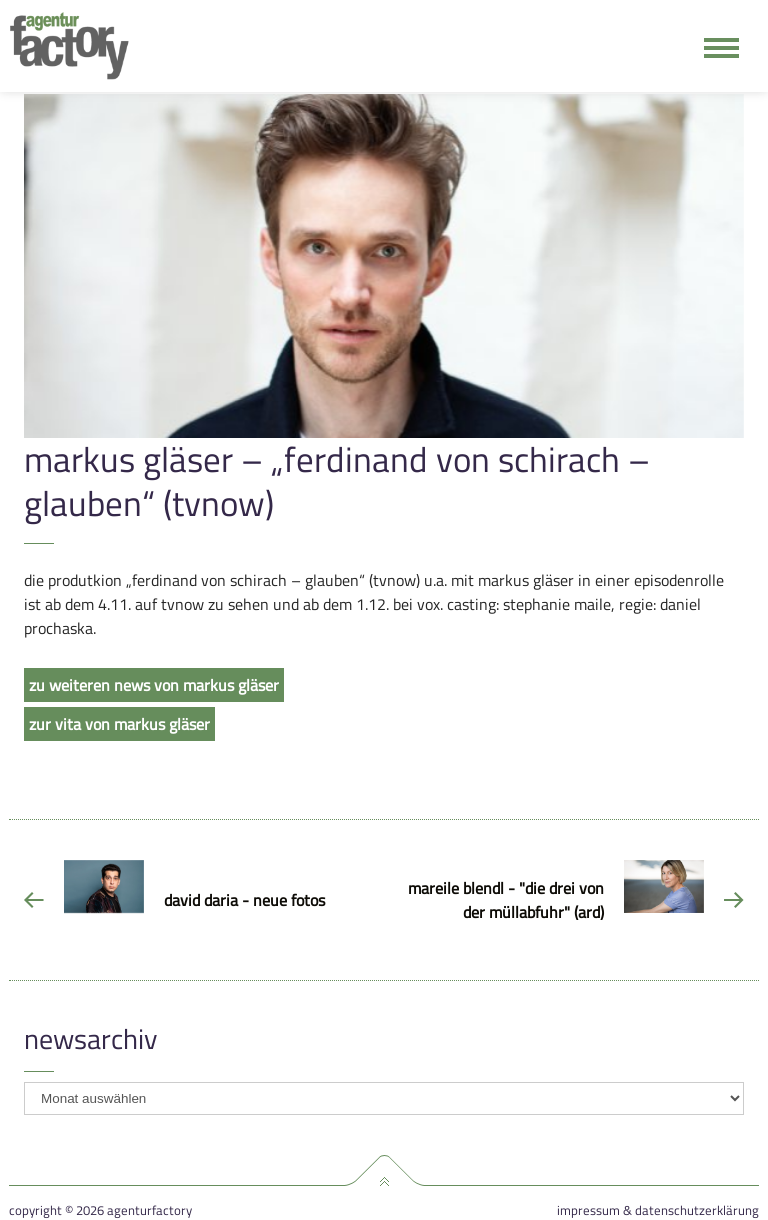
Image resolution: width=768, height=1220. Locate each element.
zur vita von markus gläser (119, 724)
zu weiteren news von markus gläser (154, 685)
